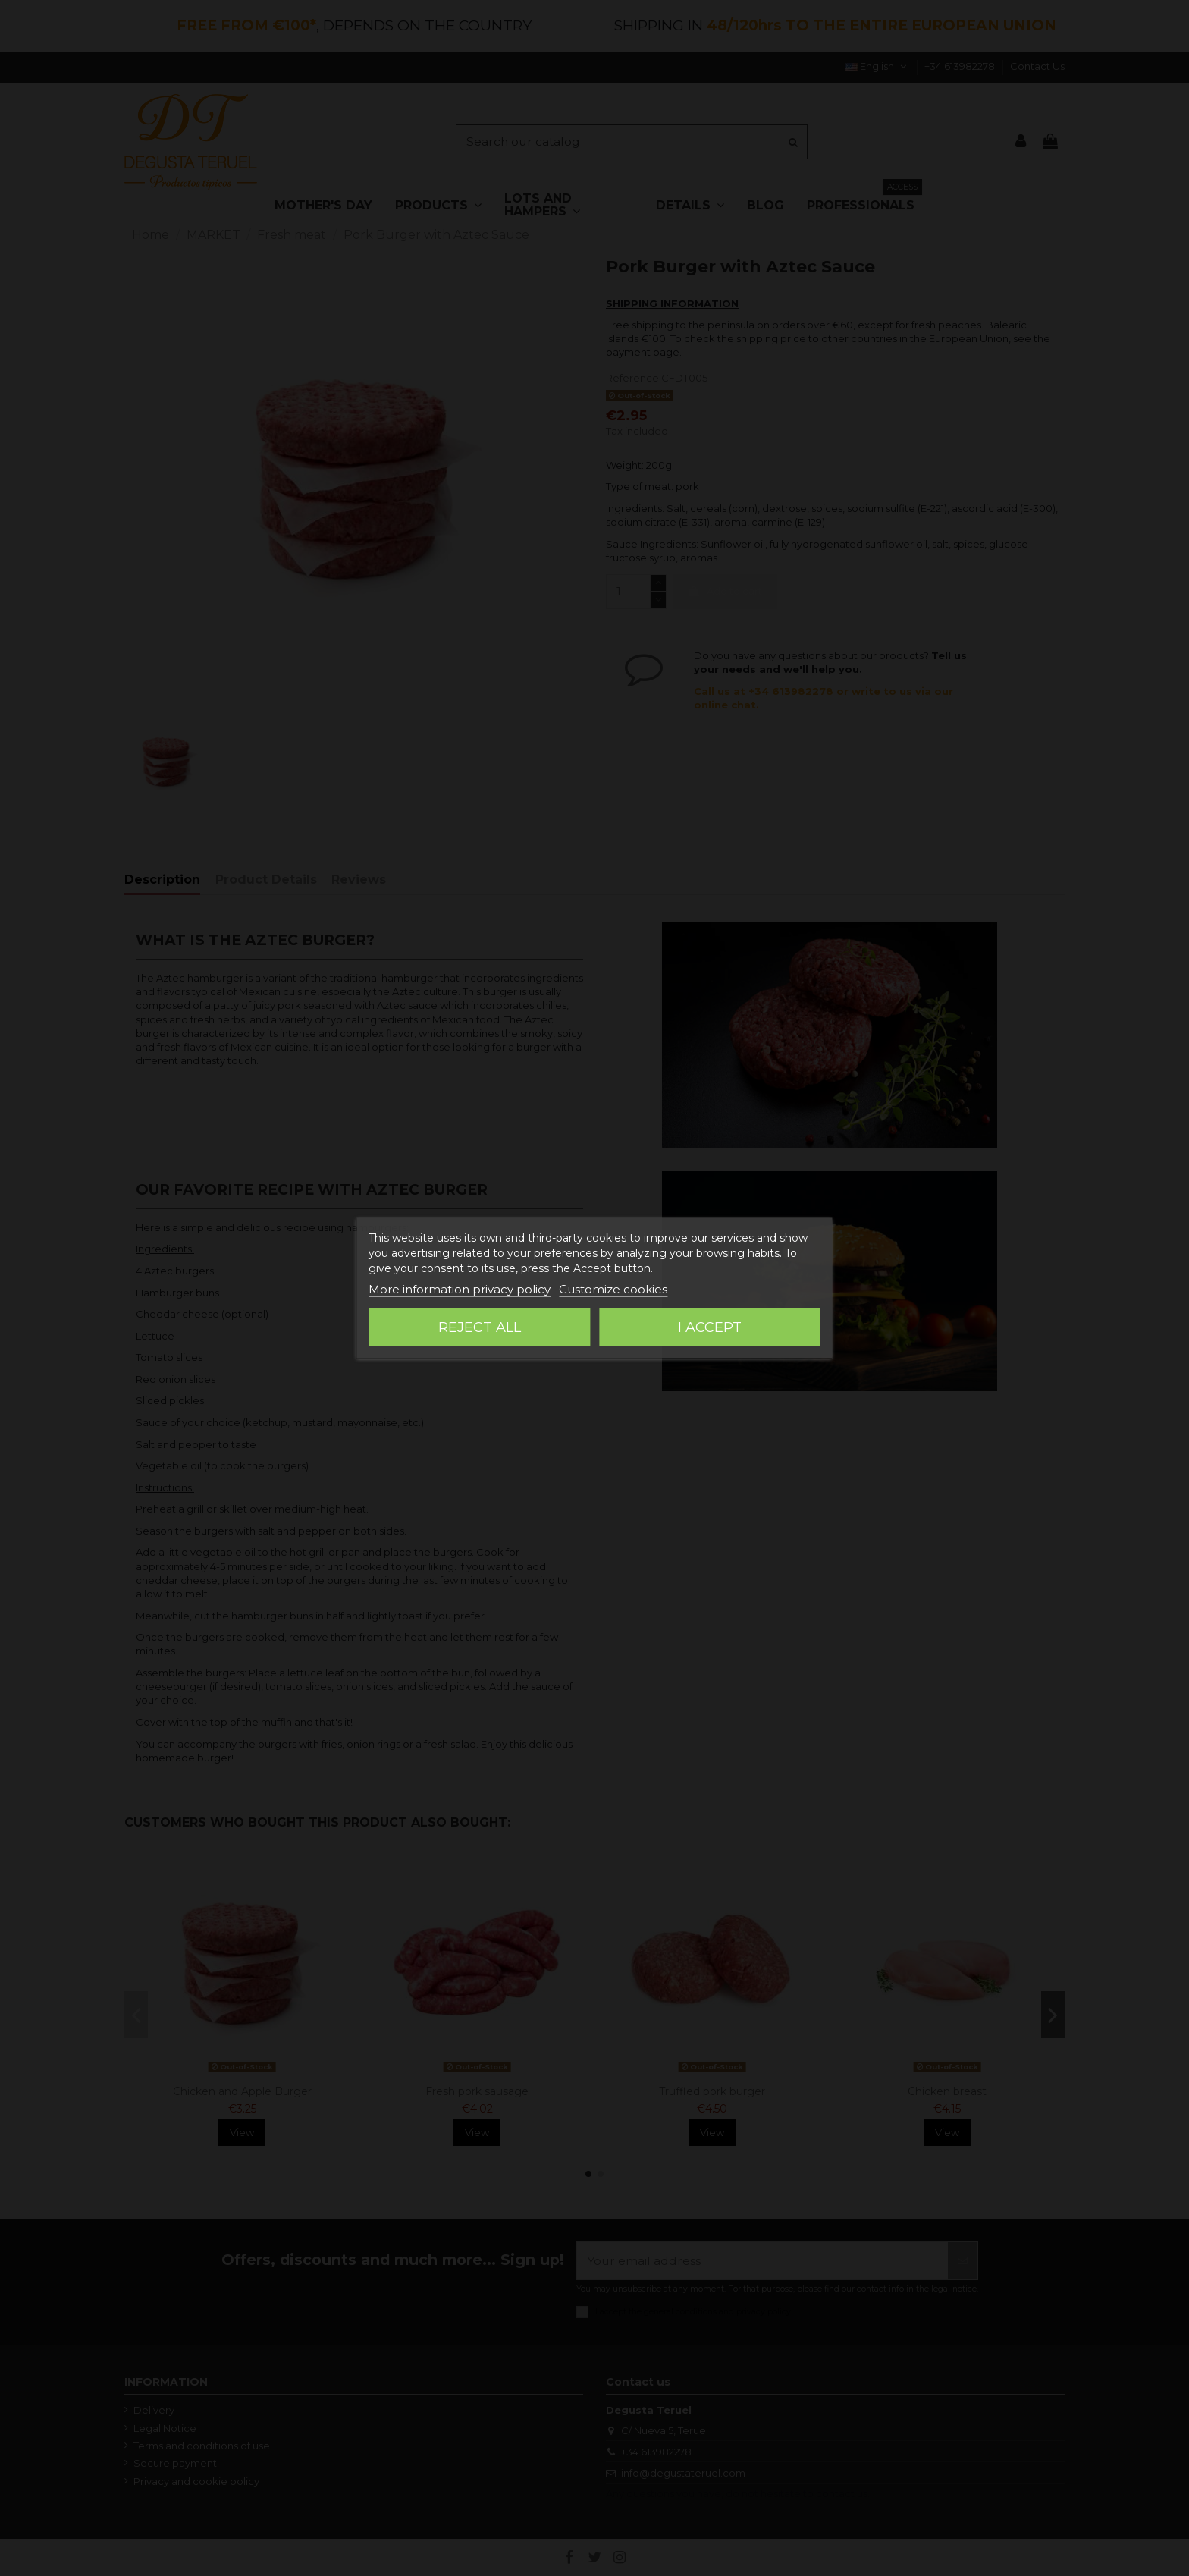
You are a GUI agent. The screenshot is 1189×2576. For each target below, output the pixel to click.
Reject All (479, 1327)
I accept (710, 1327)
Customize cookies (613, 1289)
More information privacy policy (460, 1289)
